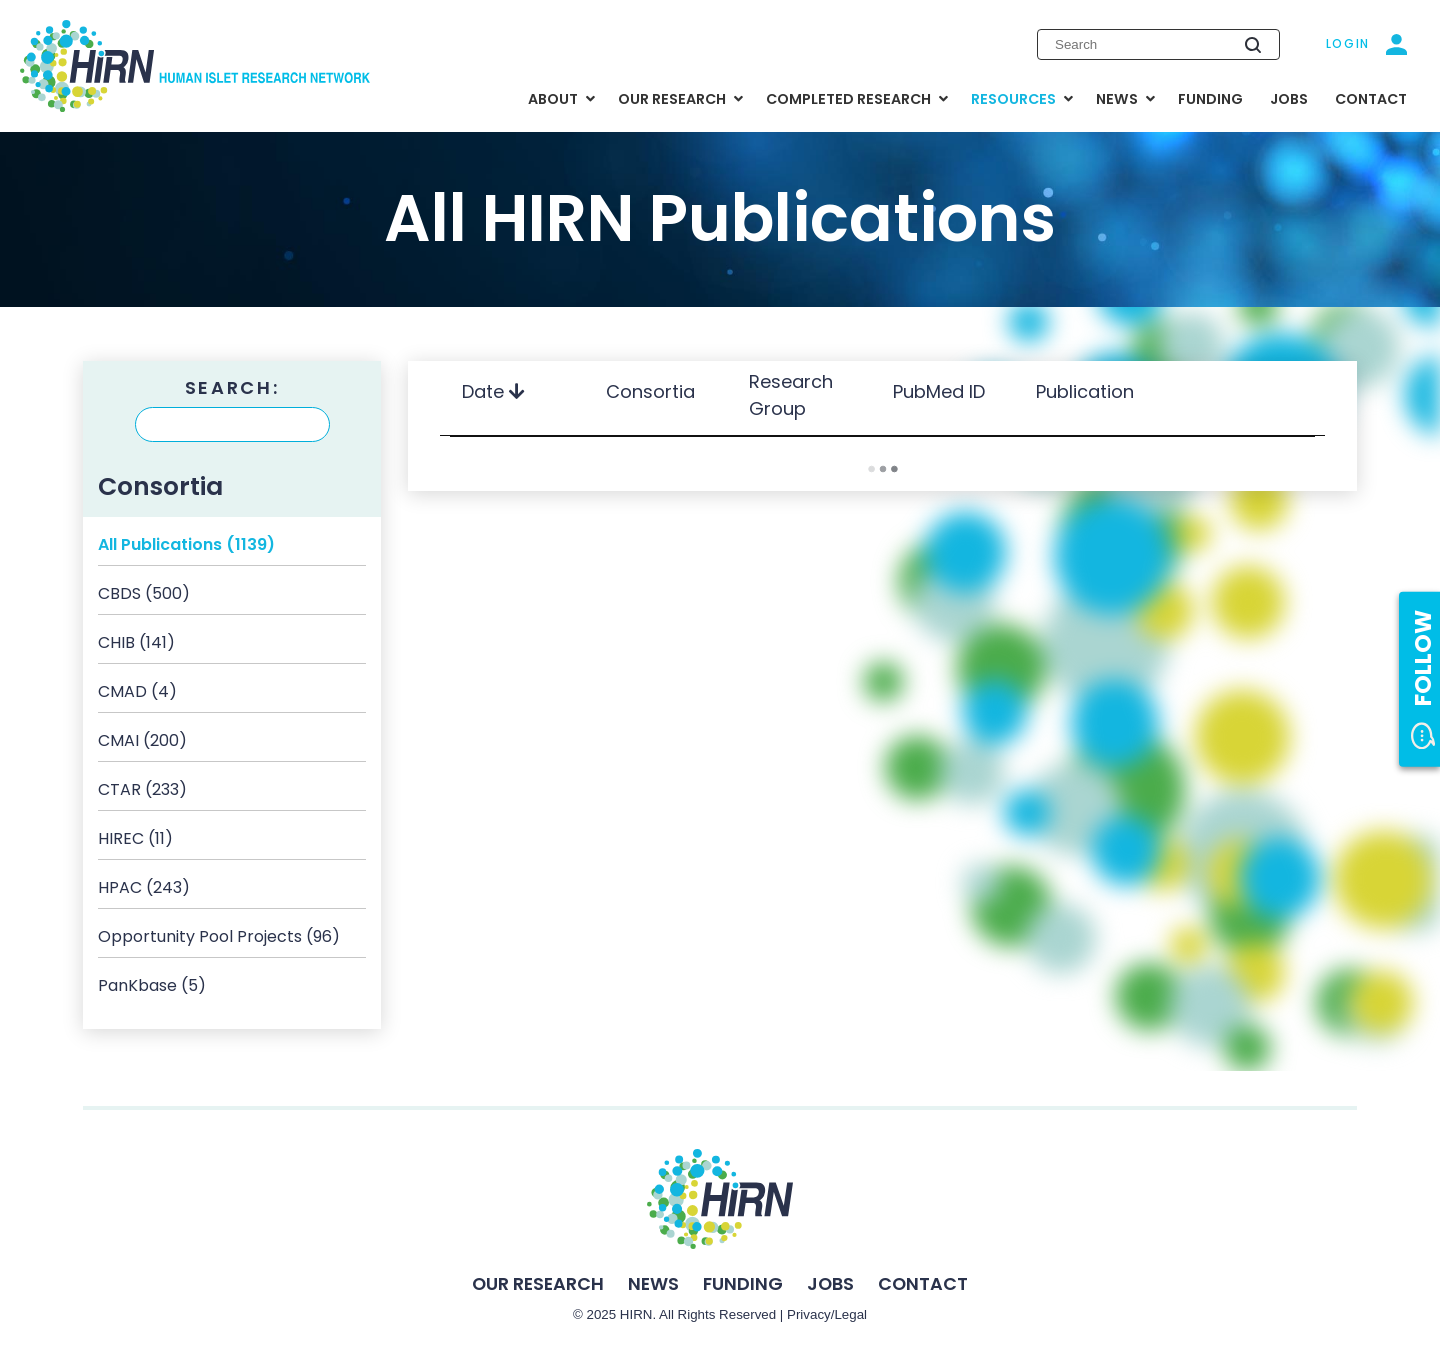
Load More (882, 469)
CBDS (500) (144, 593)
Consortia (653, 391)
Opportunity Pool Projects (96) (219, 936)
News (653, 1283)
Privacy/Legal (827, 1314)
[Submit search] (1253, 45)
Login (1348, 44)
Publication (1087, 391)
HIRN (636, 1314)
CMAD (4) (137, 691)
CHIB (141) (136, 642)
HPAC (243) (144, 887)
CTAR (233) (142, 789)
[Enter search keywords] (1158, 44)
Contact (923, 1283)
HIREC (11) (135, 838)
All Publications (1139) (186, 544)
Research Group (791, 395)
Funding (743, 1283)
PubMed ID (941, 391)
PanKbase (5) (152, 985)
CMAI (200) (142, 740)
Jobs (830, 1283)
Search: (232, 388)
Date (493, 391)
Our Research (538, 1283)
